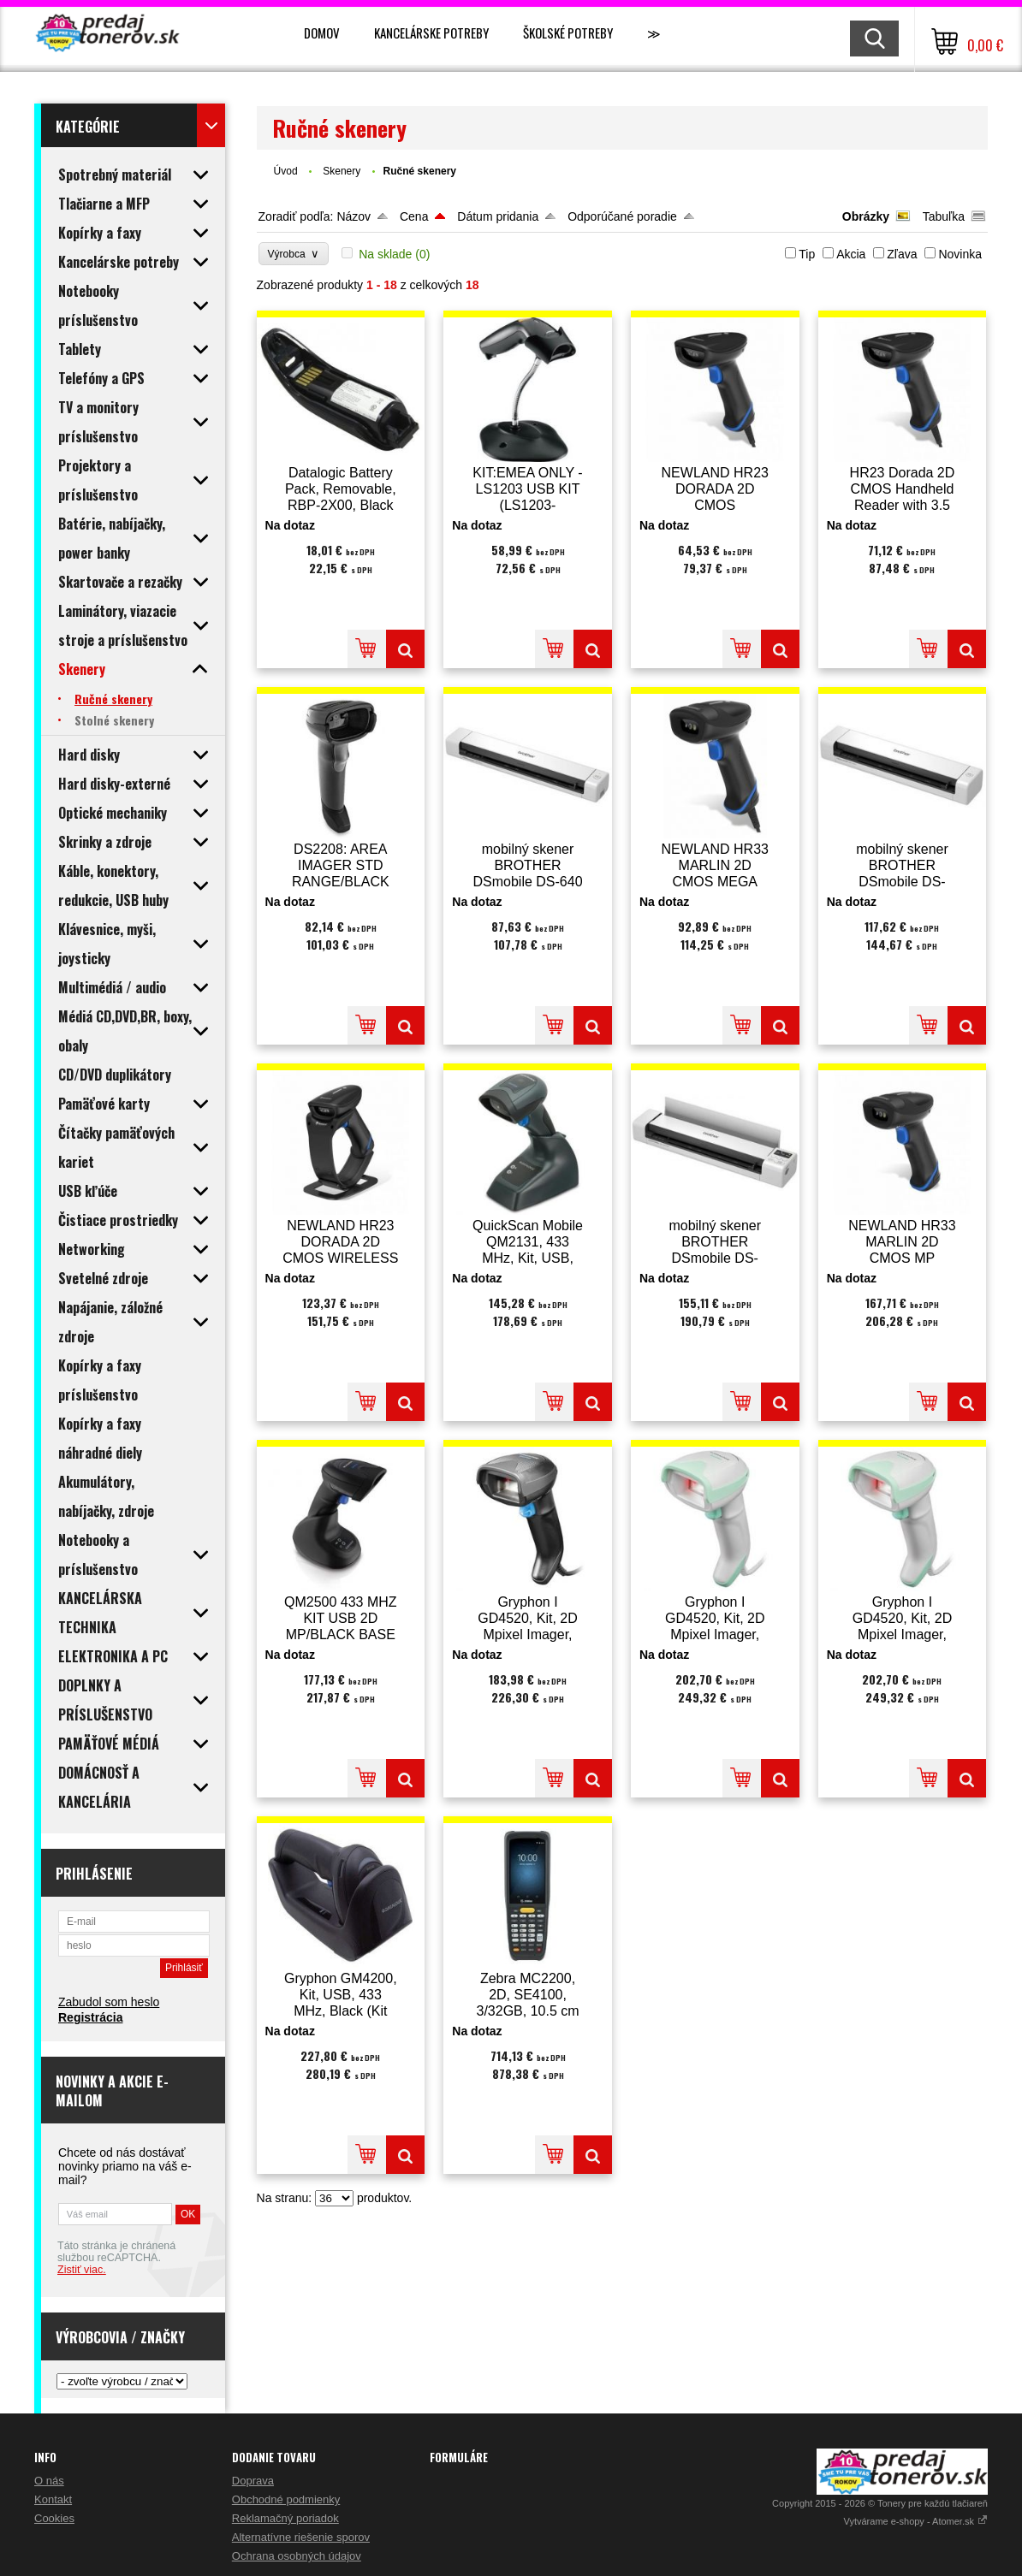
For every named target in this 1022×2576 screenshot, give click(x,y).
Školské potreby (568, 32)
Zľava (902, 254)
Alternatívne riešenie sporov (301, 2537)
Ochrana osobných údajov (296, 2555)
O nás (49, 2480)
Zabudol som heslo (108, 2002)
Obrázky (865, 216)
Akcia (850, 254)
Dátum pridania (497, 216)
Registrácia (90, 2017)
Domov (322, 32)
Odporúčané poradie (622, 216)
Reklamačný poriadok (285, 2518)
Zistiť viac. (81, 2270)
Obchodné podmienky (286, 2499)
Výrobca (294, 253)
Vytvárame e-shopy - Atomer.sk (916, 2521)
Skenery (343, 171)
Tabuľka (944, 216)
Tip (807, 254)
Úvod (286, 171)
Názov (353, 216)
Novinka (960, 254)
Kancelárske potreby (431, 32)
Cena (414, 216)
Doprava (253, 2480)
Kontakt (53, 2499)
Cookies (54, 2518)
